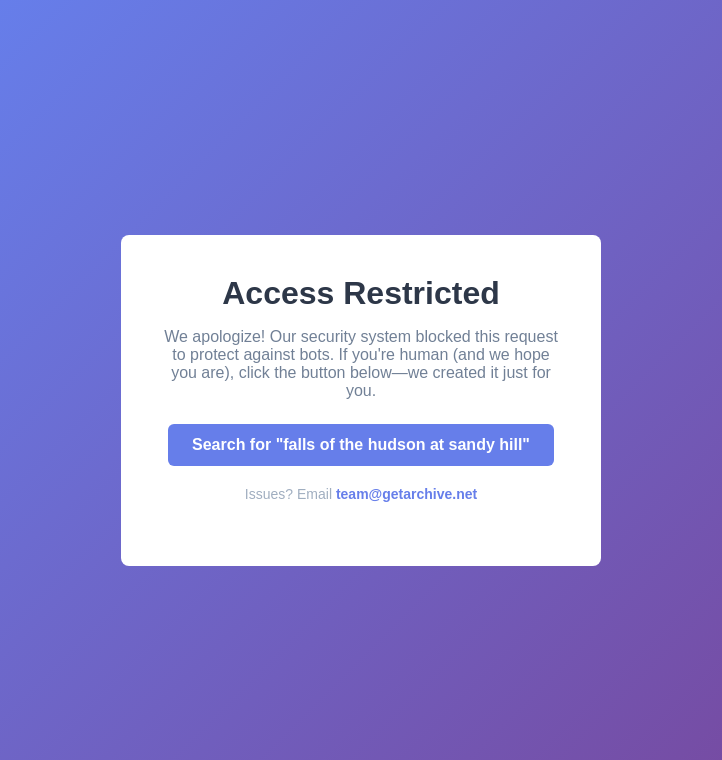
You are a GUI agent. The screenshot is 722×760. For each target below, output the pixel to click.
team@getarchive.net (406, 494)
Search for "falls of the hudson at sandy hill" (361, 444)
